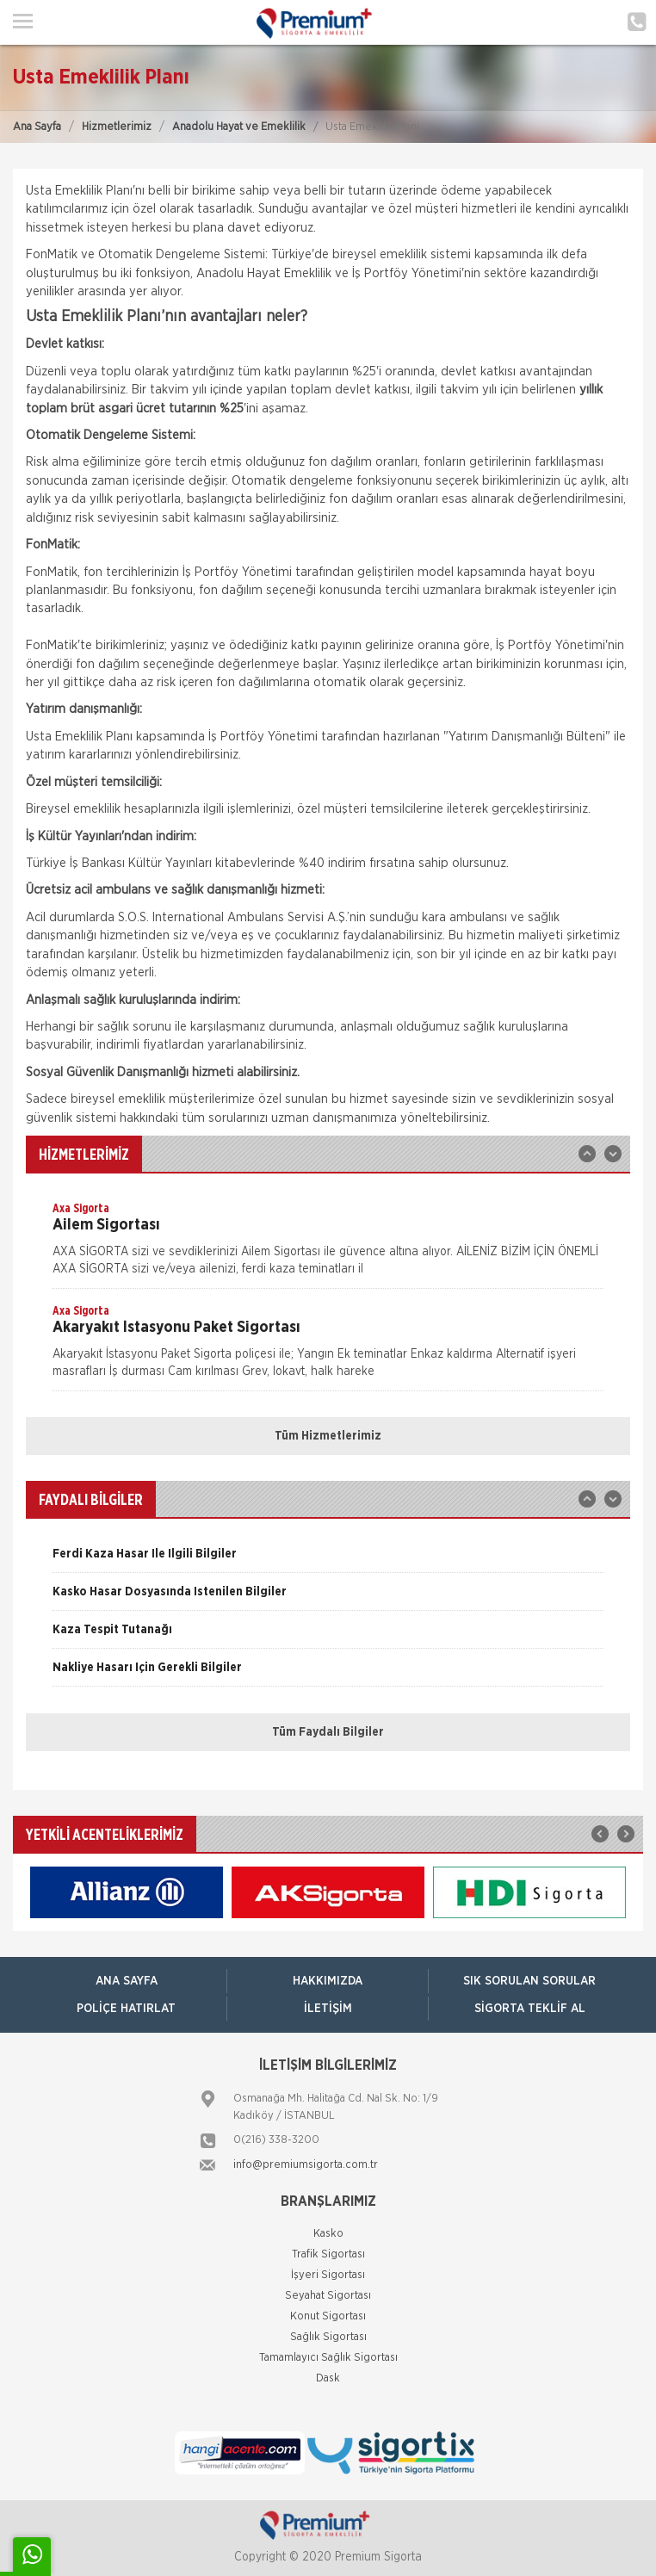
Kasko (328, 2233)
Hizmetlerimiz (117, 127)
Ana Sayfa (37, 127)
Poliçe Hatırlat (126, 2009)
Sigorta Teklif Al (529, 2009)
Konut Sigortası (328, 2316)
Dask (328, 2378)
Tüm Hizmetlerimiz (328, 1436)
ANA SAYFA (127, 1981)
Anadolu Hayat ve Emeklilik (239, 127)
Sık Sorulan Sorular (529, 1981)
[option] (328, 1244)
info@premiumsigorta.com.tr (305, 2164)
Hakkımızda (327, 1981)
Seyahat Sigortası (328, 2295)
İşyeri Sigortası (328, 2275)
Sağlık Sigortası (328, 2337)
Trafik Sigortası (328, 2254)
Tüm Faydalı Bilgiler (328, 1732)
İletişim (328, 2009)
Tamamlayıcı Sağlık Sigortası (328, 2357)
